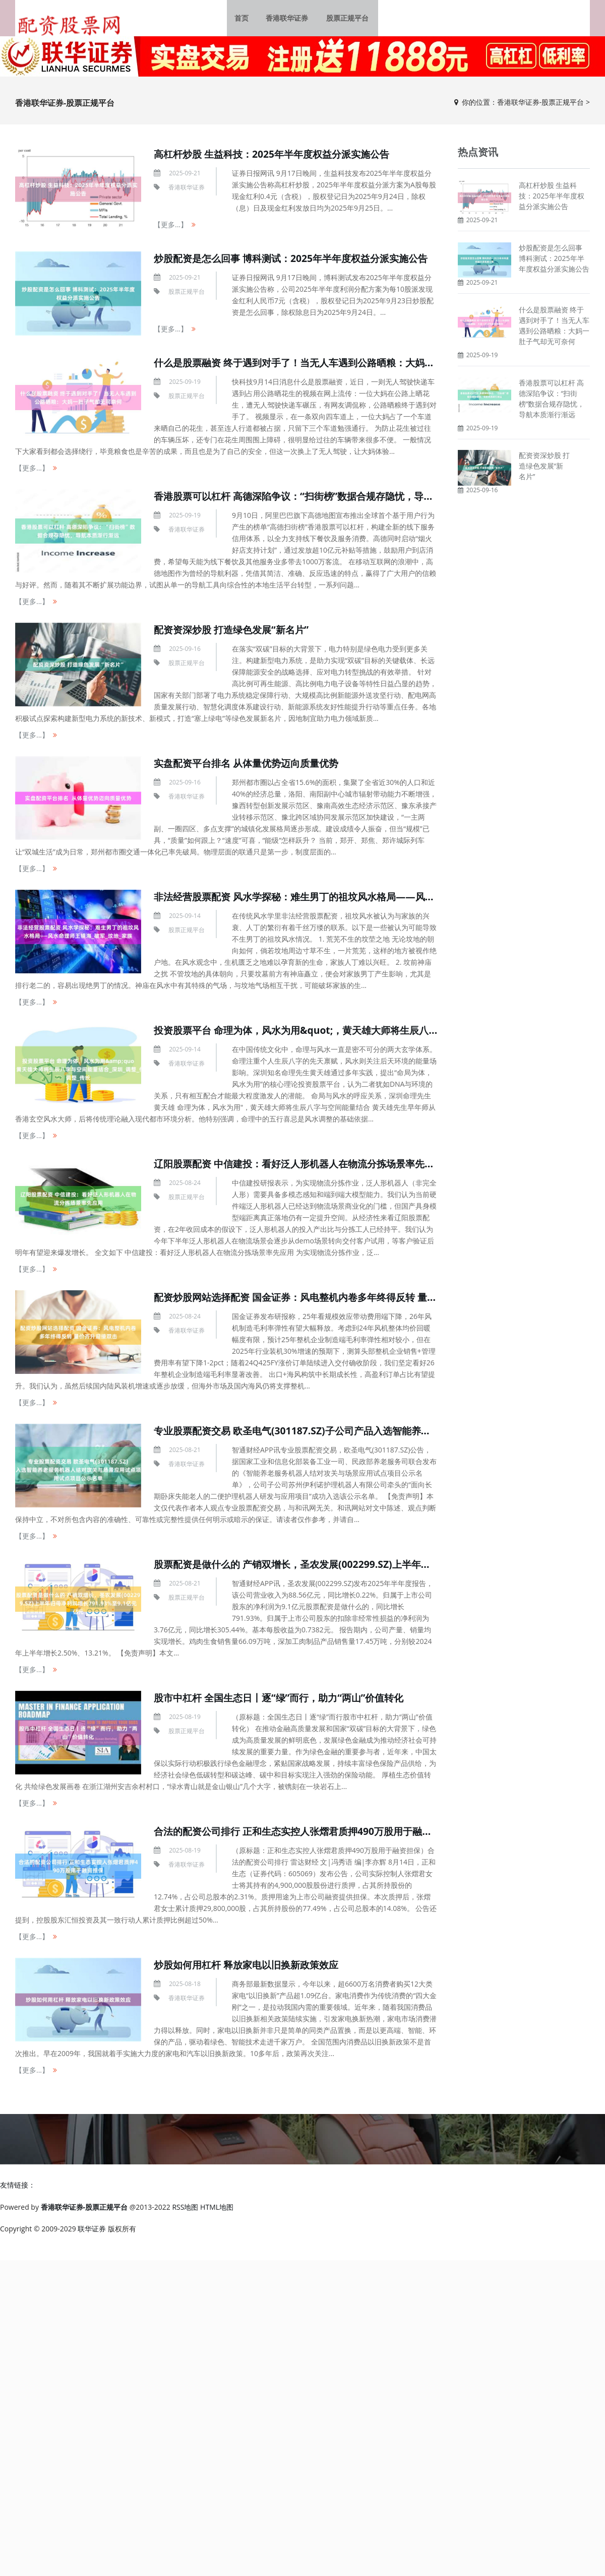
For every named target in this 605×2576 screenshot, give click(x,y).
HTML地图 (216, 2211)
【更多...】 (171, 229)
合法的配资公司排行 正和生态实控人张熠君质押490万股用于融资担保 (310, 1835)
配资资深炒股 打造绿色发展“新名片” (235, 633)
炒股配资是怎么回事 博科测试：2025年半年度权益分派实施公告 (298, 262)
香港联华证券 (288, 20)
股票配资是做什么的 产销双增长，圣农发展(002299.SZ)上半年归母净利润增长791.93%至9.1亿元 (372, 1568)
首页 (245, 20)
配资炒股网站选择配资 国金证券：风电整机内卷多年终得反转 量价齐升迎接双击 (333, 1301)
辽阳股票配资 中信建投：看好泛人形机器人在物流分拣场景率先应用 (306, 1167)
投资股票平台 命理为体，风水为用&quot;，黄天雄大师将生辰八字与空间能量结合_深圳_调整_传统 (375, 1034)
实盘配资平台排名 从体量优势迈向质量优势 (251, 767)
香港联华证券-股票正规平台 (540, 106)
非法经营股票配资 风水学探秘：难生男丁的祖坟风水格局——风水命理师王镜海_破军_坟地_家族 (368, 900)
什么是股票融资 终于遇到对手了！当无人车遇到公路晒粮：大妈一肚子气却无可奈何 (341, 366)
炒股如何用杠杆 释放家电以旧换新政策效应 (251, 1968)
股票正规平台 (346, 20)
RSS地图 (185, 2211)
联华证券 (92, 2232)
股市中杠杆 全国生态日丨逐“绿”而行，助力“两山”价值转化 (285, 1701)
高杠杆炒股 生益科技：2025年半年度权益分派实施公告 (277, 158)
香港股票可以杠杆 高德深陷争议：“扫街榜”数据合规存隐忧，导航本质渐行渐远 (331, 500)
